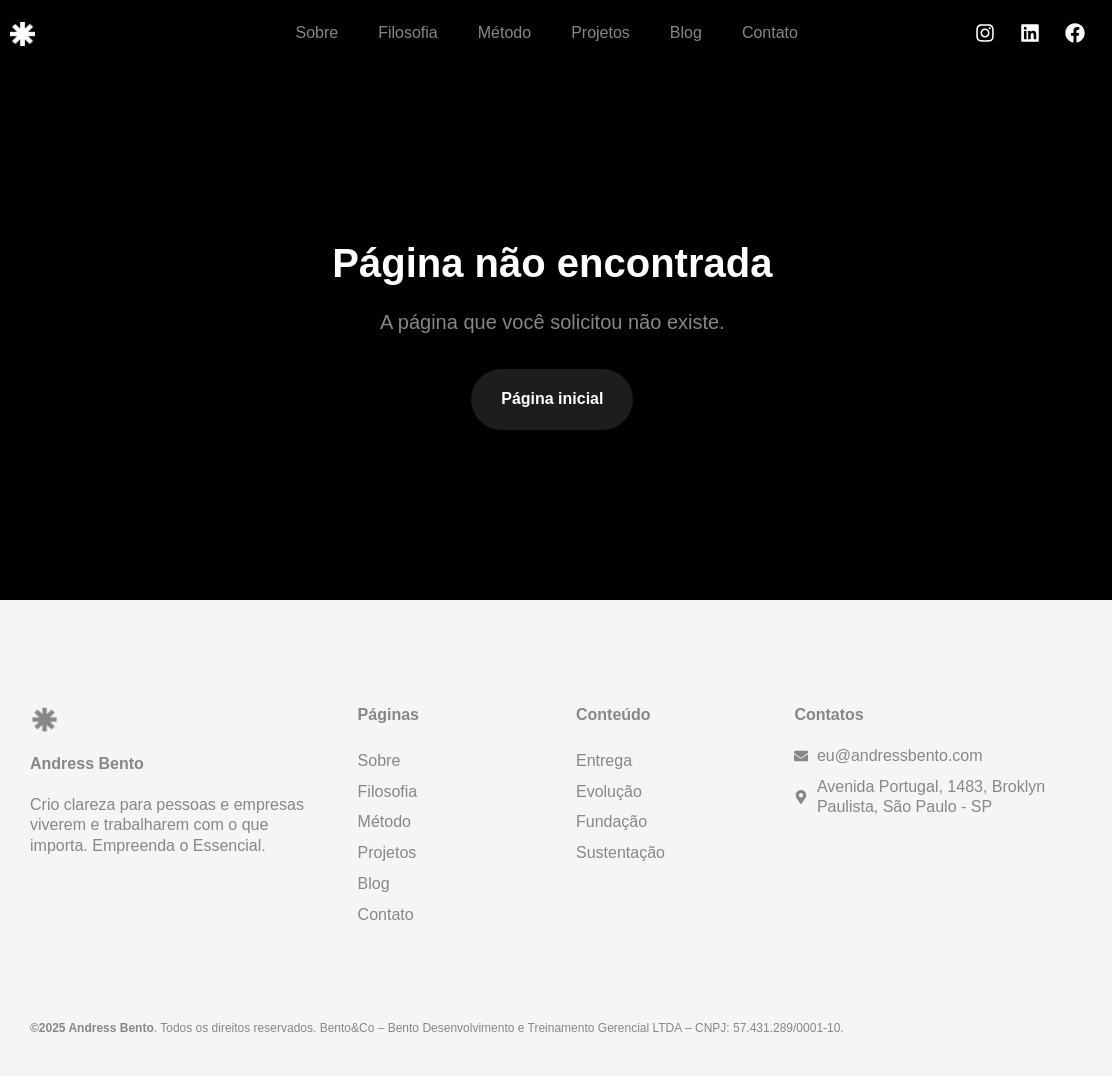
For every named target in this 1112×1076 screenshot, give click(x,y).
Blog (686, 32)
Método (504, 32)
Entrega (604, 760)
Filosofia (408, 32)
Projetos (600, 32)
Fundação (611, 821)
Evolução (609, 791)
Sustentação (620, 852)
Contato (770, 32)
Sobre (316, 32)
